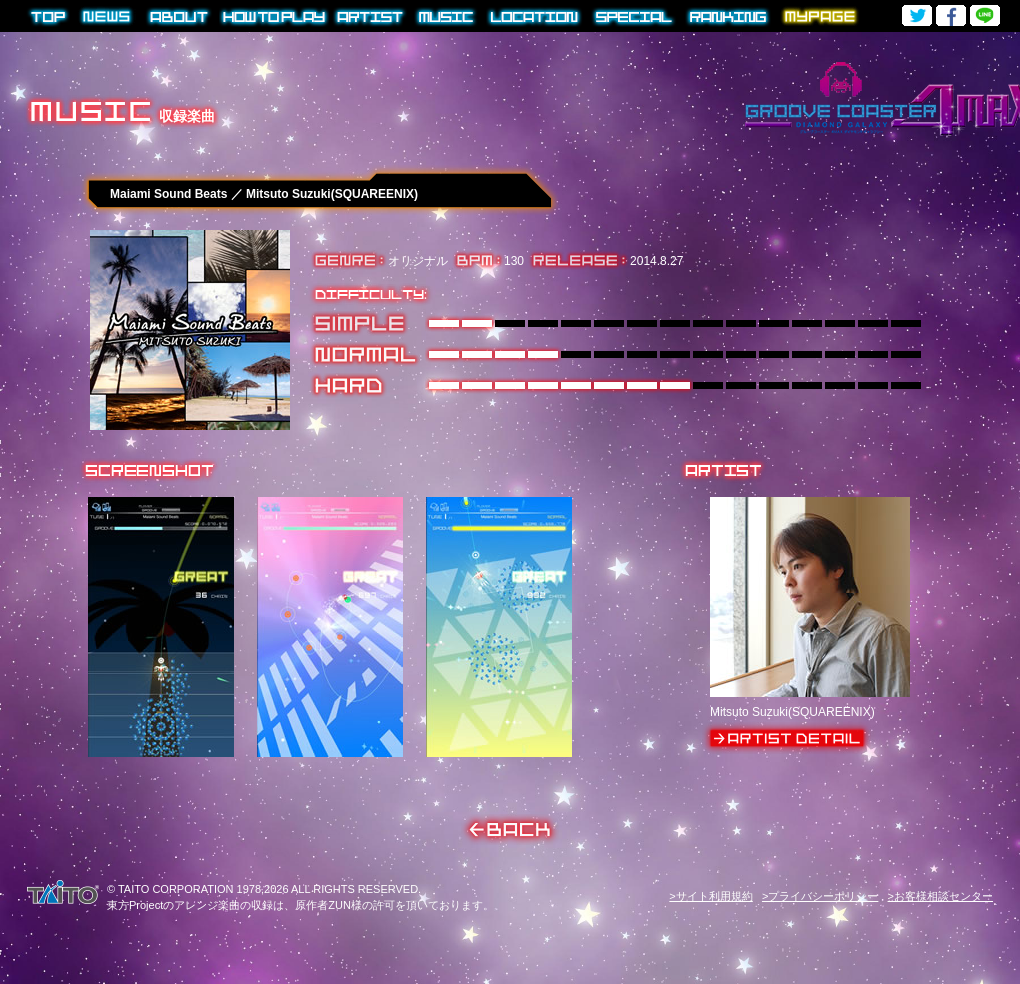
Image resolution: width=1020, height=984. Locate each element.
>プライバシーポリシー (820, 896)
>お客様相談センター (940, 896)
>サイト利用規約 (710, 896)
